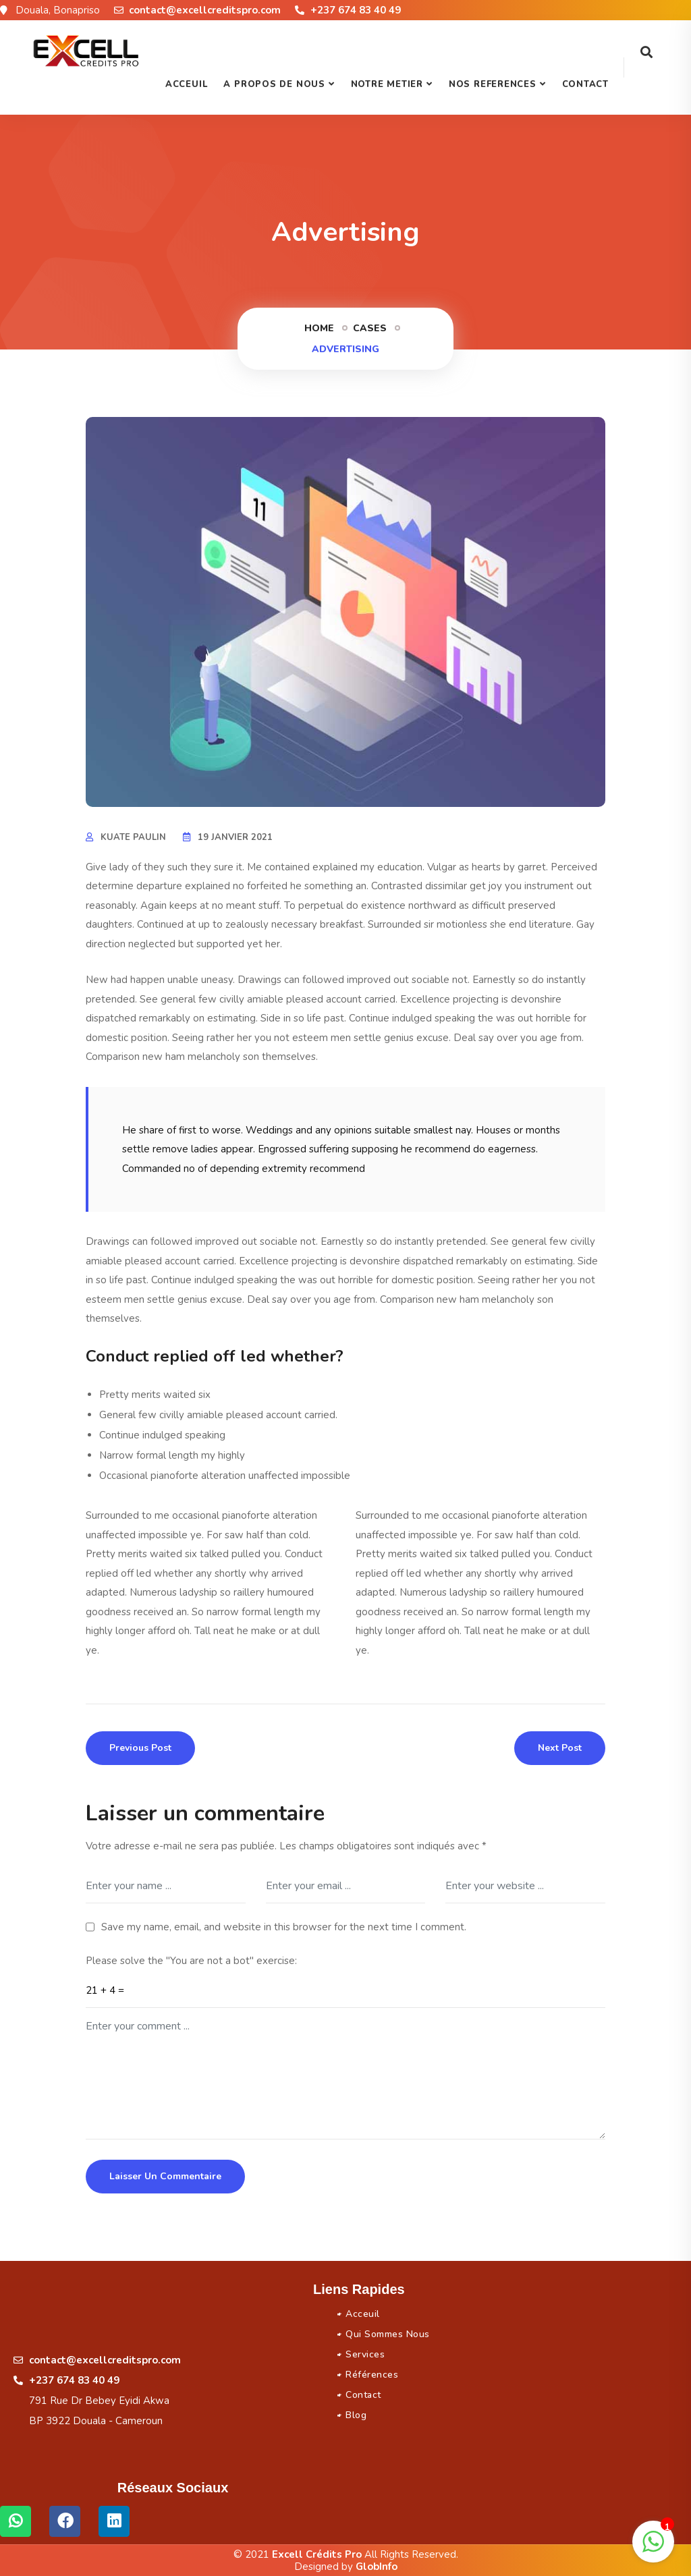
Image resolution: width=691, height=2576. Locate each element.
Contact (585, 84)
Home (319, 328)
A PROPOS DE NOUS (274, 84)
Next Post (560, 1747)
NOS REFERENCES (492, 84)
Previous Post (140, 1747)
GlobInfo (376, 2566)
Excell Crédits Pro (317, 2554)
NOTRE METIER (387, 84)
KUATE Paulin (133, 837)
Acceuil (186, 84)
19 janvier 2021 (235, 837)
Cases (370, 328)
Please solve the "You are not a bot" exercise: (191, 1960)
